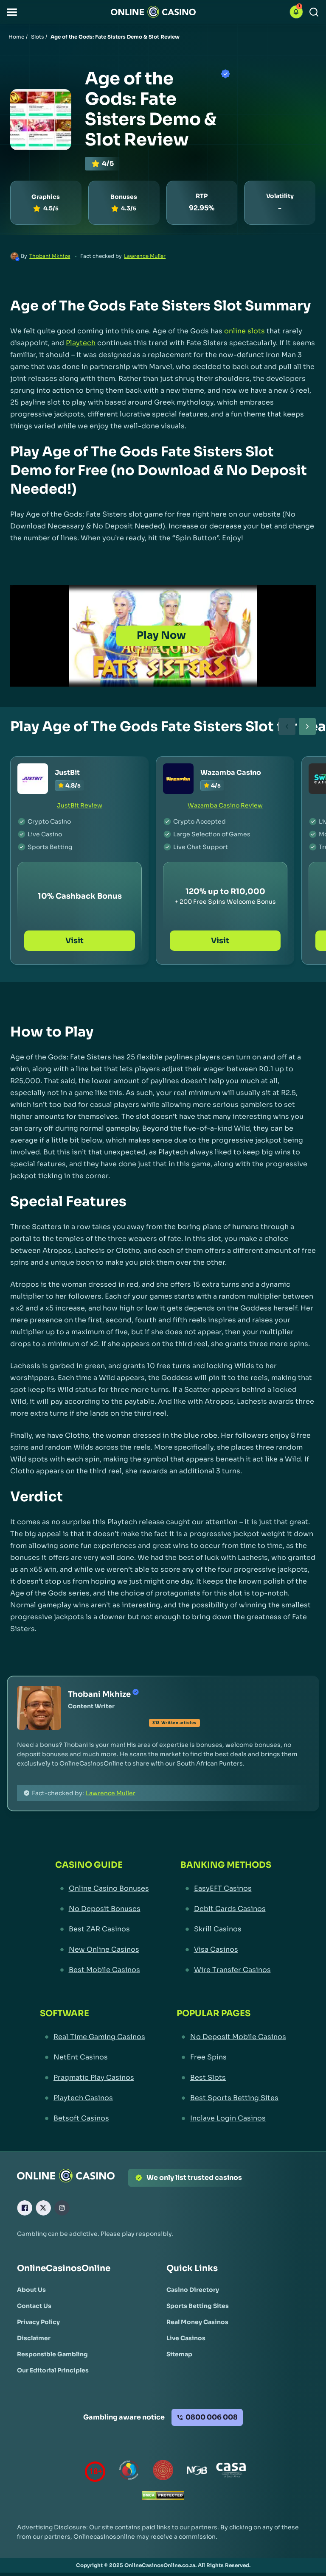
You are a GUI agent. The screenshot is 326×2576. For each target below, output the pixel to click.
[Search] (314, 12)
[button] (12, 12)
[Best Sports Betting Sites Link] (231, 2098)
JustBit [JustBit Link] (67, 772)
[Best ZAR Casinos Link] (102, 1929)
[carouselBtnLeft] (286, 726)
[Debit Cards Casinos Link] (225, 1909)
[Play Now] (163, 636)
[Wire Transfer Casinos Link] (225, 1970)
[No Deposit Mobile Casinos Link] (231, 2037)
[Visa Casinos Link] (225, 1950)
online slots (244, 331)
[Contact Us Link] (34, 2306)
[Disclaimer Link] (34, 2338)
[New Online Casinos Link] (102, 1950)
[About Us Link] (31, 2289)
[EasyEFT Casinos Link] (225, 1888)
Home (16, 37)
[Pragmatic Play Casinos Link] (92, 2078)
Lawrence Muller (145, 256)
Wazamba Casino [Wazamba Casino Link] (230, 772)
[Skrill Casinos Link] (225, 1929)
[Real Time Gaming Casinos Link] (92, 2037)
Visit (79, 941)
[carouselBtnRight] (307, 726)
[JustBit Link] (32, 778)
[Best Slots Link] (231, 2078)
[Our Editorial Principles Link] (53, 2370)
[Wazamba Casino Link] (178, 778)
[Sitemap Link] (179, 2354)
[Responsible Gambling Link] (52, 2354)
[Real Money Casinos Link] (197, 2322)
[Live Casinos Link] (185, 2338)
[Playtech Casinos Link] (92, 2098)
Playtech (81, 342)
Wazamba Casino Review (225, 805)
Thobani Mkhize (49, 256)
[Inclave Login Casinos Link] (231, 2118)
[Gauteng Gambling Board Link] (163, 2472)
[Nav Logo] (153, 12)
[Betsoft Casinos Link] (92, 2118)
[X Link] (43, 2208)
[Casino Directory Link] (192, 2289)
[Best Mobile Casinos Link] (102, 1970)
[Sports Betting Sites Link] (197, 2306)
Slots (37, 37)
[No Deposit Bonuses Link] (102, 1909)
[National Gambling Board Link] (197, 2472)
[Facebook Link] (24, 2208)
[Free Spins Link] (231, 2057)
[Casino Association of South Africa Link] (231, 2472)
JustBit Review (79, 805)
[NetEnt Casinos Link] (92, 2057)
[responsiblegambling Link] (129, 2472)
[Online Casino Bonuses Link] (102, 1888)
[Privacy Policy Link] (38, 2322)
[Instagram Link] (62, 2208)
